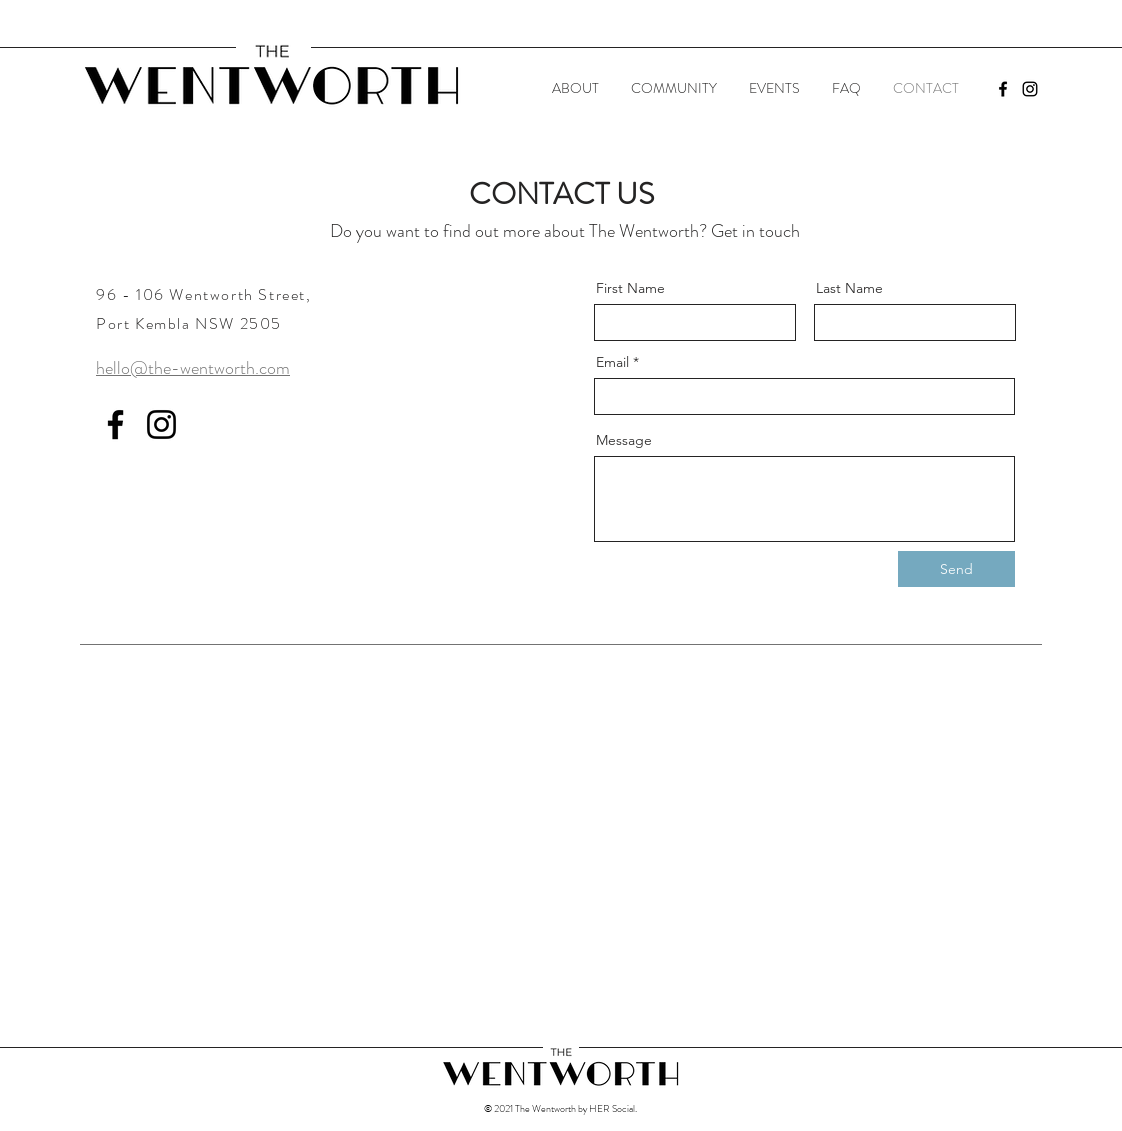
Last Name (849, 288)
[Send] (956, 569)
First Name (630, 288)
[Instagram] (1030, 89)
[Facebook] (1003, 89)
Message (624, 440)
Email (612, 362)
